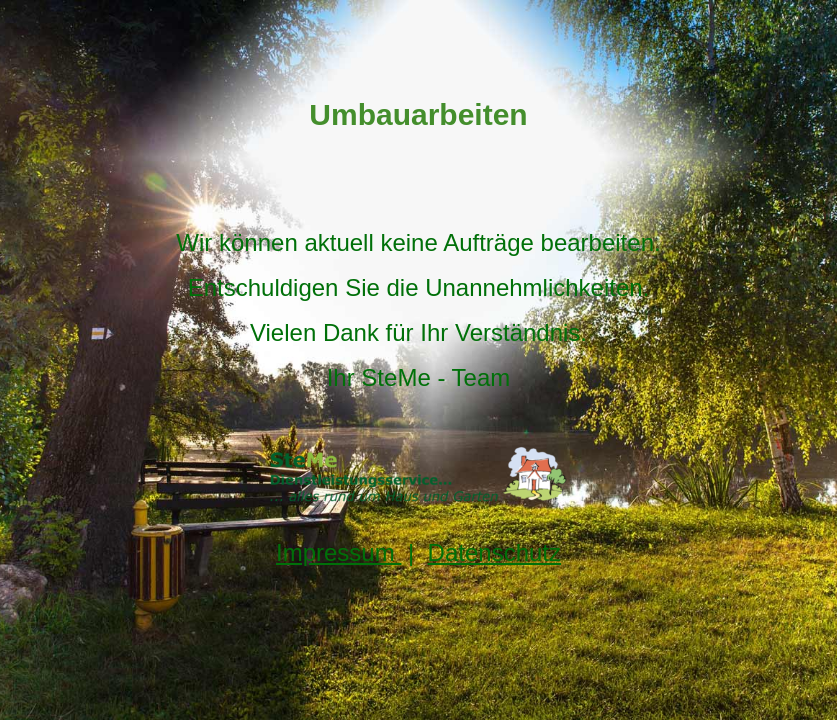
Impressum (338, 552)
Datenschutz (494, 552)
